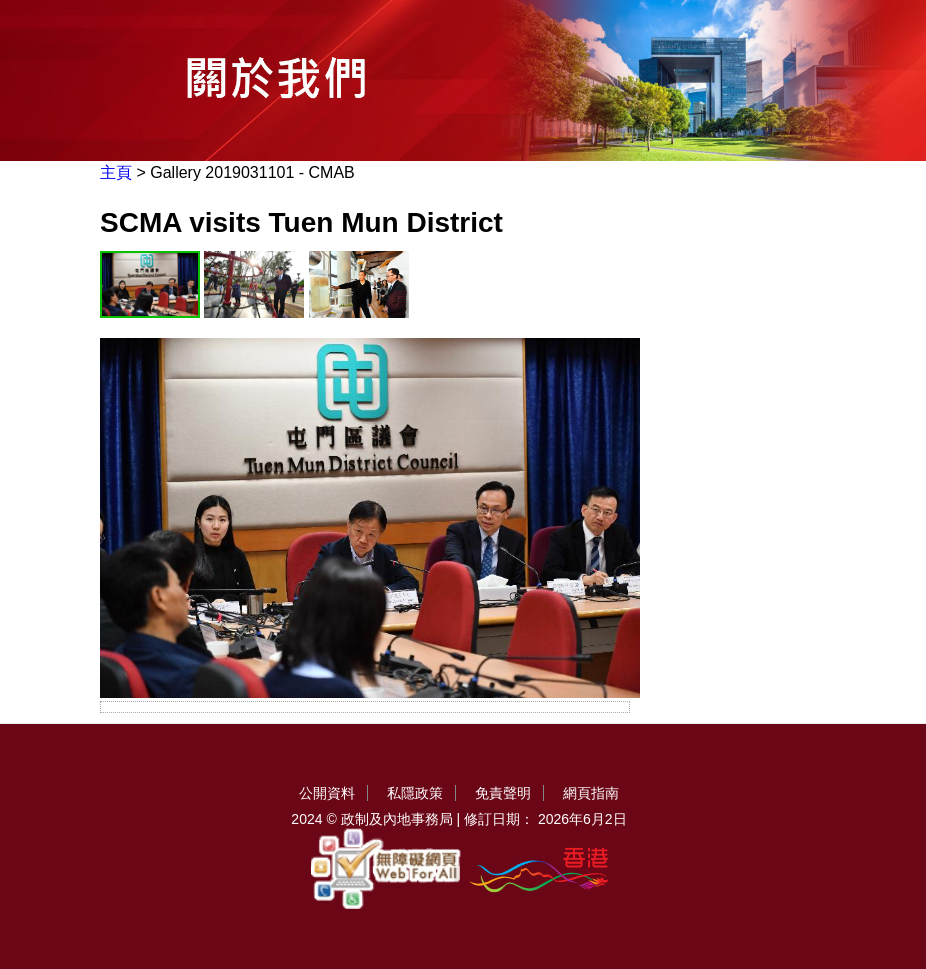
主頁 (116, 172)
